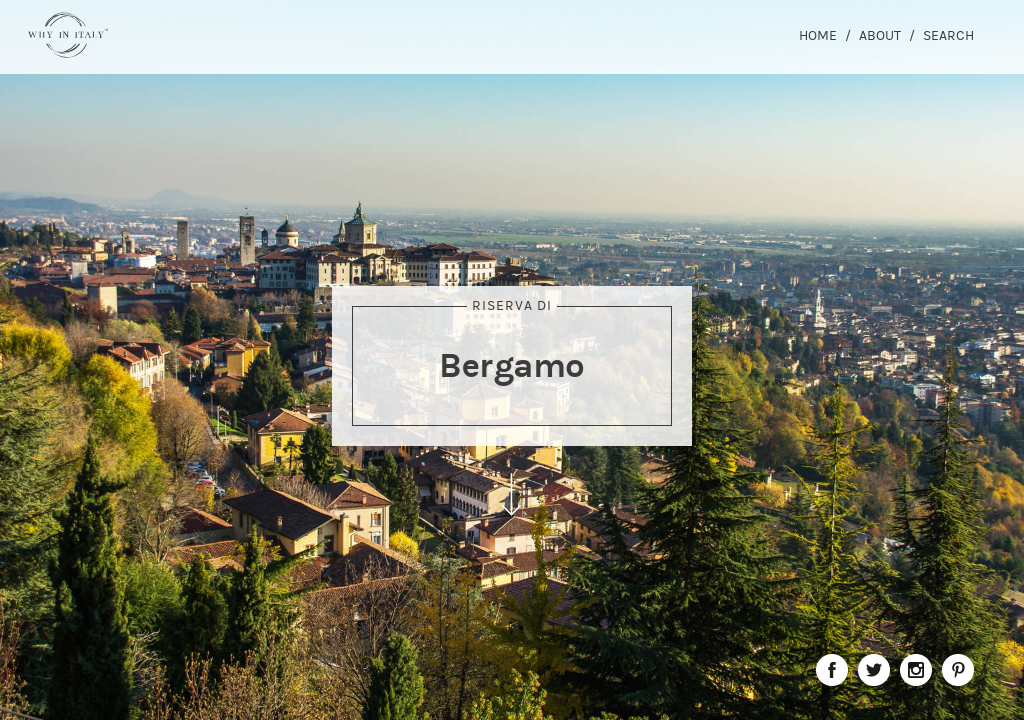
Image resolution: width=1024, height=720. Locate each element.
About (880, 35)
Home (818, 35)
